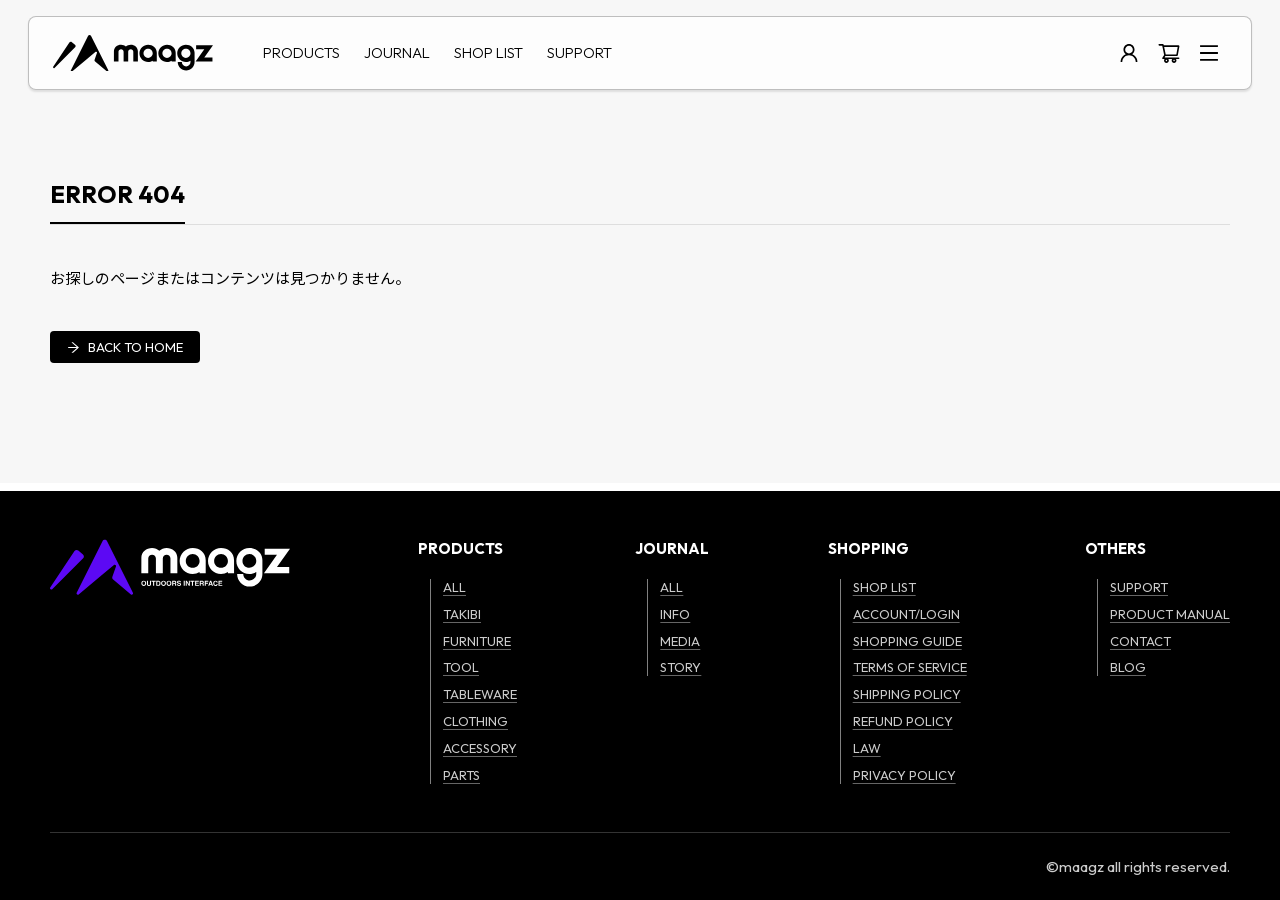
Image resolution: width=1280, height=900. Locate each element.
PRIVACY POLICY (904, 775)
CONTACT (1140, 641)
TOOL (461, 667)
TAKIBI (462, 614)
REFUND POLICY (903, 721)
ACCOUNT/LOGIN (906, 614)
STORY (680, 667)
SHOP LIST (488, 52)
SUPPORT (579, 52)
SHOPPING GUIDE (907, 641)
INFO (675, 614)
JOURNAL (397, 52)
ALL (454, 587)
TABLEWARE (480, 694)
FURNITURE (477, 641)
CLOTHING (475, 721)
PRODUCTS (301, 52)
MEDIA (680, 641)
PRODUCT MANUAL (1170, 614)
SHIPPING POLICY (907, 694)
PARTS (461, 775)
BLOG (1128, 667)
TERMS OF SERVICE (910, 667)
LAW (867, 748)
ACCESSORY (480, 748)
